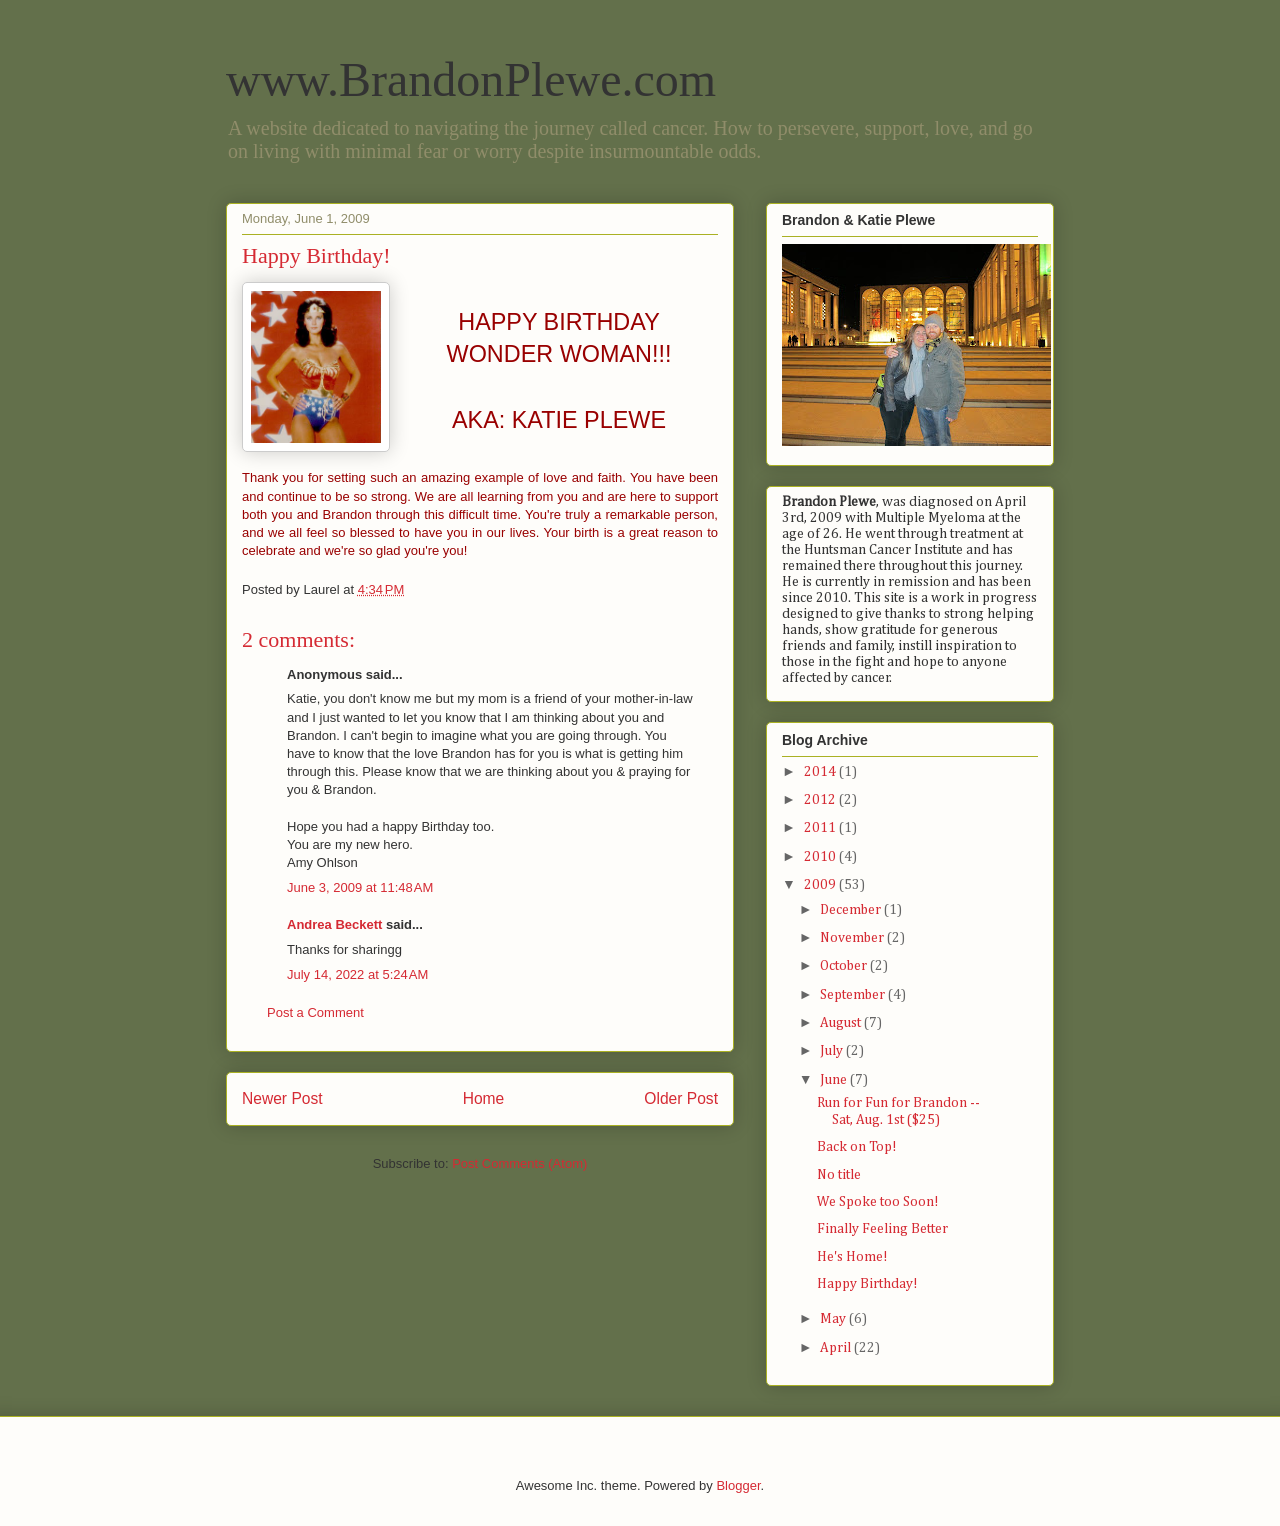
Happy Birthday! (867, 1284)
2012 (821, 800)
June (835, 1080)
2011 (821, 828)
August (842, 1023)
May (834, 1319)
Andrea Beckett (334, 924)
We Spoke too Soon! (878, 1202)
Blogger (738, 1485)
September (854, 995)
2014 (821, 772)
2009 (821, 885)
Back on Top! (857, 1147)
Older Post (681, 1098)
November (853, 938)
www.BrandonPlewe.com (471, 79)
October (845, 966)
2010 (821, 857)
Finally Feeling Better (882, 1229)
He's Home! (852, 1257)
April (837, 1348)
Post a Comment (315, 1012)
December (852, 910)
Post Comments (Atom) (519, 1163)
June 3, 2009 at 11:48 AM (360, 887)
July (833, 1051)
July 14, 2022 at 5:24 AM (357, 974)
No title (839, 1175)
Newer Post (282, 1098)
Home (484, 1098)
